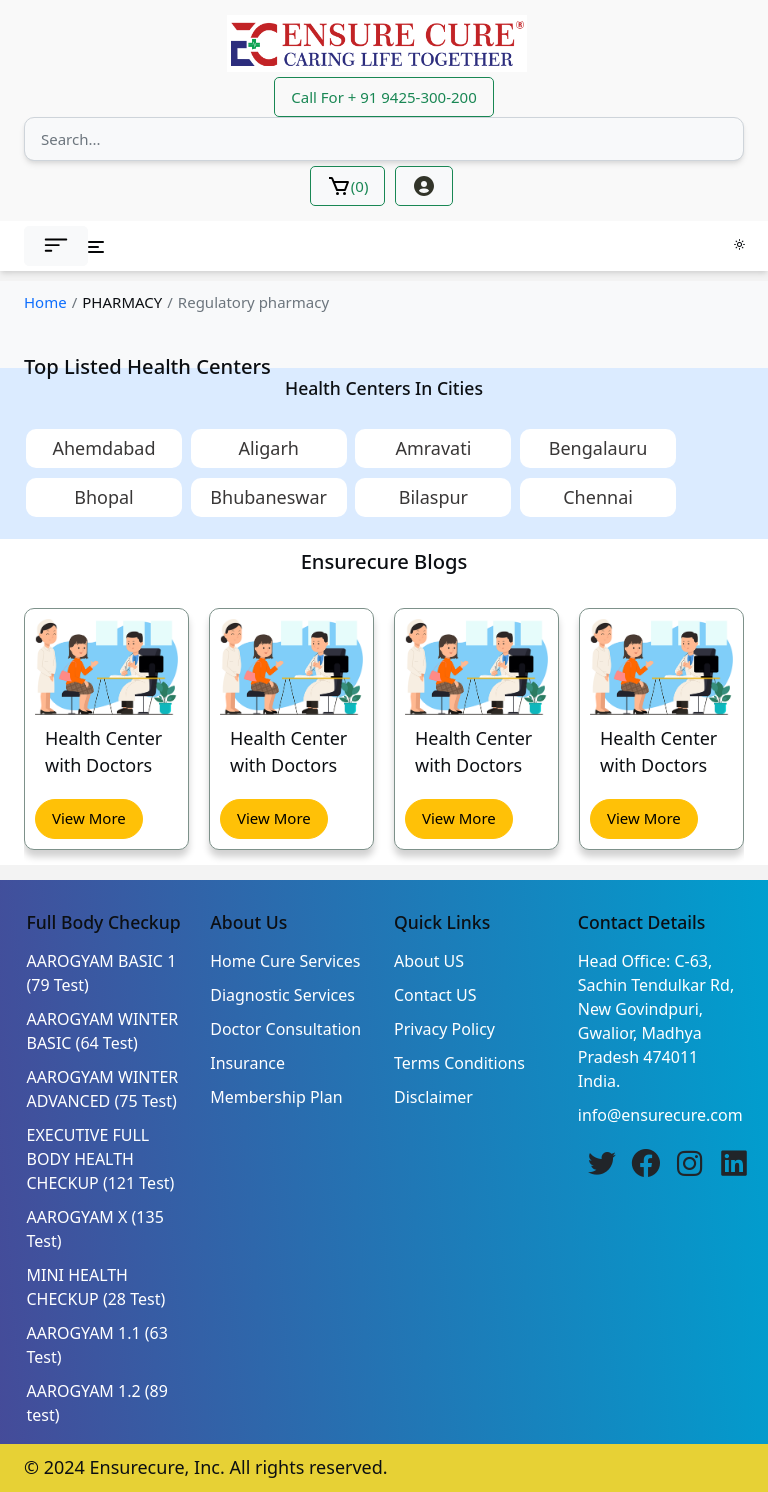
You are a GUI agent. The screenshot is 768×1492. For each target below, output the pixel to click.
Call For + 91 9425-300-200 (384, 97)
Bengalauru (598, 448)
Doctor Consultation (285, 1029)
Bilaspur (433, 497)
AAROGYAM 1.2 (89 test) (97, 1403)
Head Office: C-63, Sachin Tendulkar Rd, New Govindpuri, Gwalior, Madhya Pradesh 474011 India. (656, 1021)
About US (429, 961)
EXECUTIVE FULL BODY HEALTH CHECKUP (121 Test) (101, 1159)
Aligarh (268, 448)
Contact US (435, 995)
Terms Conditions (459, 1063)
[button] (56, 246)
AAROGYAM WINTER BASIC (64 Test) (103, 1031)
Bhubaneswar (268, 497)
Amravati (433, 448)
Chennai (598, 497)
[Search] (384, 139)
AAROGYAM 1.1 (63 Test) (97, 1345)
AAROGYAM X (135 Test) (95, 1229)
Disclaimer (433, 1097)
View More (89, 818)
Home (45, 302)
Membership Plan (276, 1097)
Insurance (247, 1063)
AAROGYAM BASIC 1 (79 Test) (102, 973)
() (348, 186)
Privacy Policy (444, 1029)
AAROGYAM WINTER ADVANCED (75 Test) (103, 1089)
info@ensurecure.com (660, 1115)
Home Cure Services (285, 961)
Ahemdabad (103, 448)
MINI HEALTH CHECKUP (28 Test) (96, 1287)
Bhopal (104, 497)
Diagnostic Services (282, 995)
